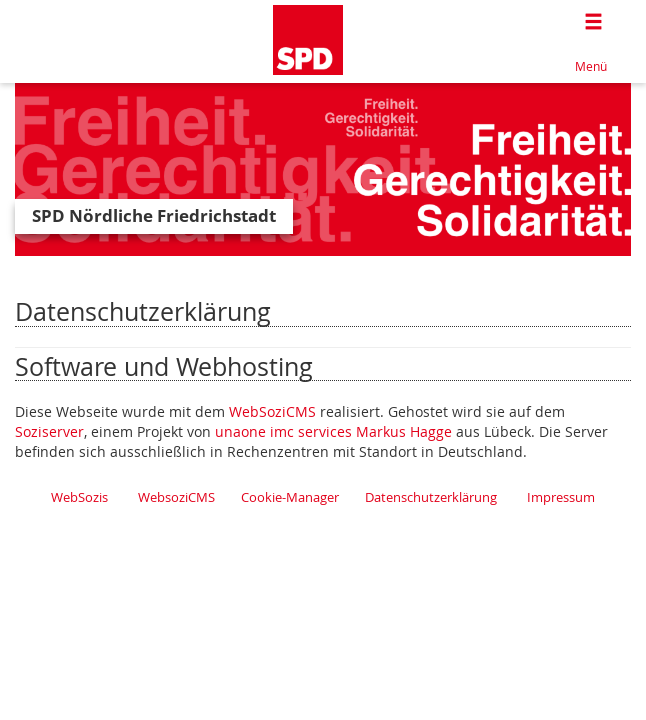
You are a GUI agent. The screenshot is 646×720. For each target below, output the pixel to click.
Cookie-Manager (290, 497)
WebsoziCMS (176, 497)
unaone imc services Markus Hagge (333, 431)
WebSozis (79, 497)
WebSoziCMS (272, 411)
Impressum (561, 497)
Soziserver (49, 431)
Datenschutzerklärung (431, 497)
